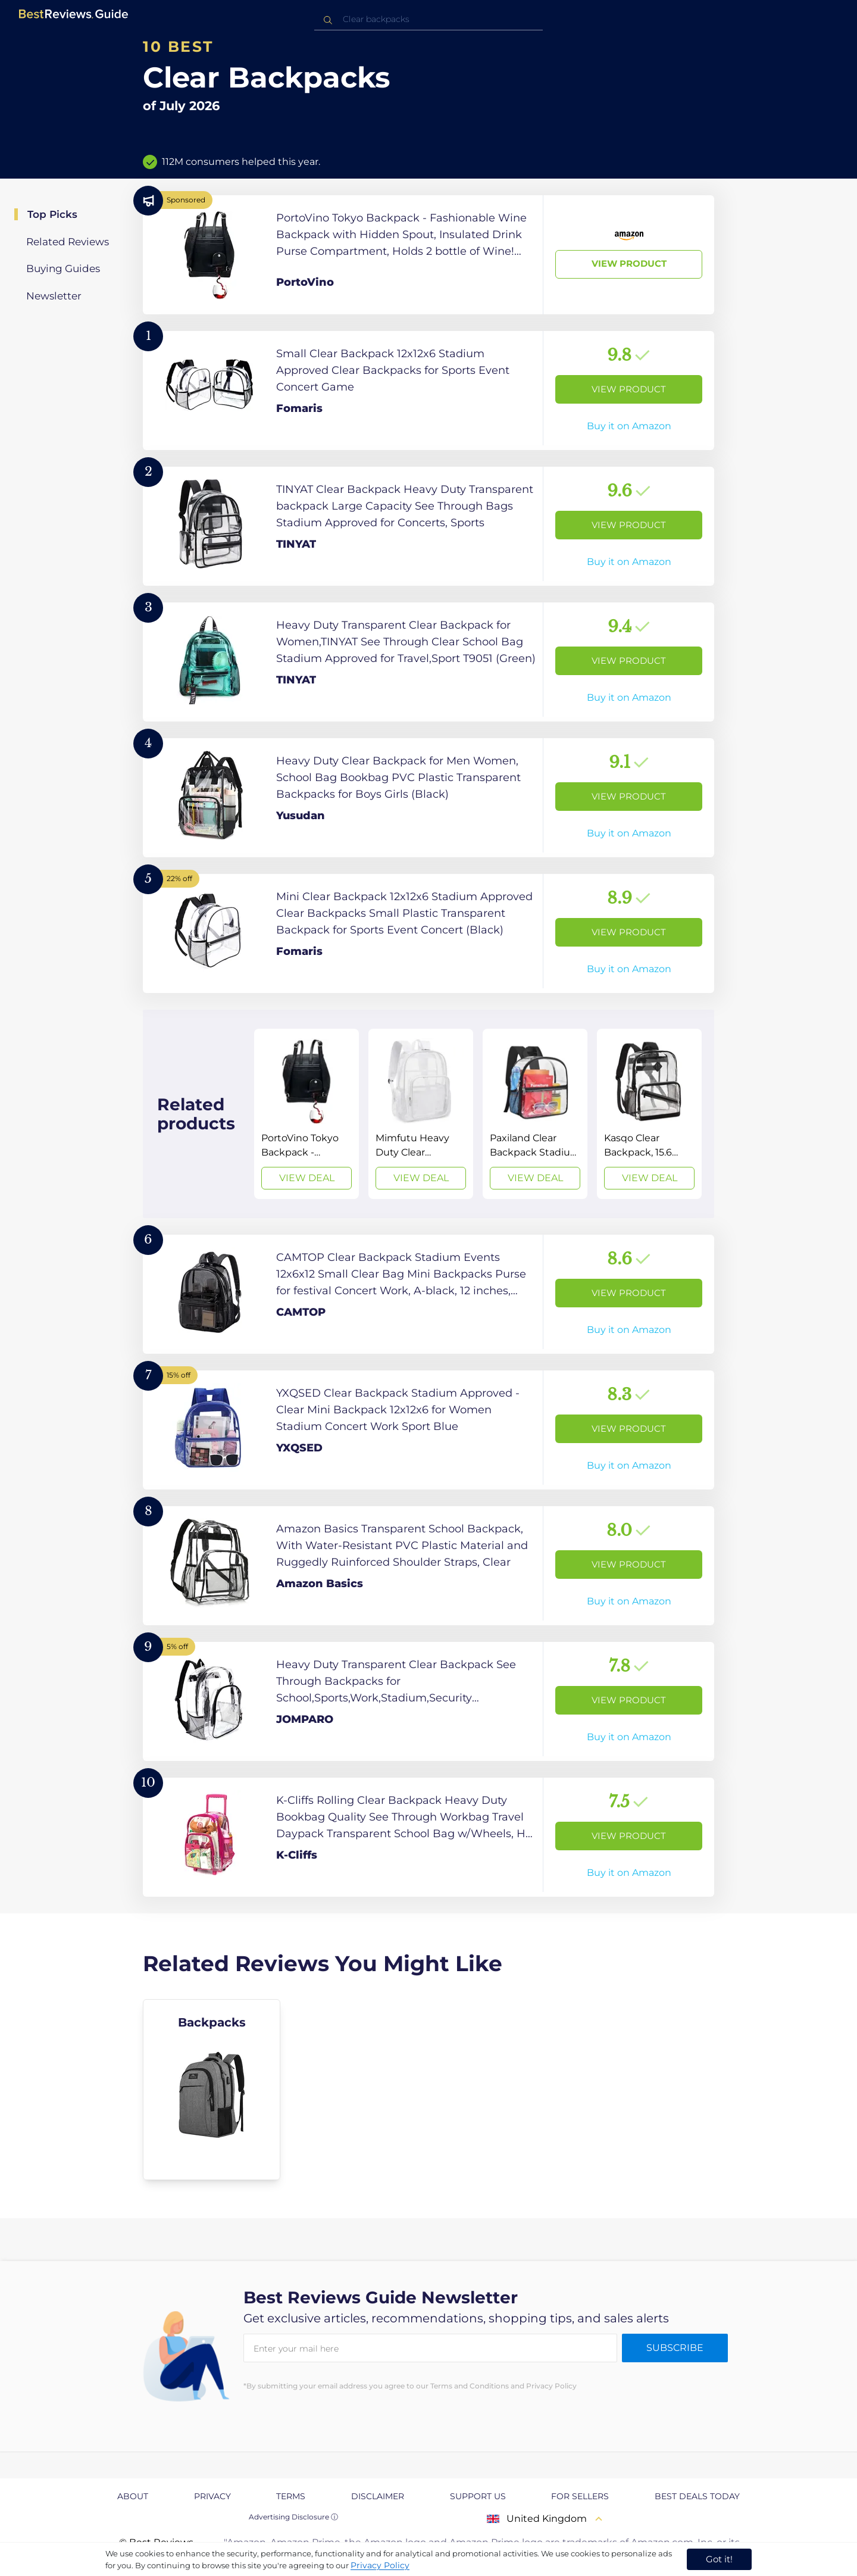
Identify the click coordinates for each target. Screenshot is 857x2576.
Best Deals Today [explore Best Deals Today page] (697, 2496)
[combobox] (428, 19)
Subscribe (674, 2347)
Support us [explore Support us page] (478, 2496)
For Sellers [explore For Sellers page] (580, 2496)
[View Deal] (306, 1114)
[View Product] (428, 254)
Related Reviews (67, 242)
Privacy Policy (380, 2565)
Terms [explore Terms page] (290, 2496)
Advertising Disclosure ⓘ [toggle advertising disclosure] (293, 2516)
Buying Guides (63, 268)
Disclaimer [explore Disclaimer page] (377, 2496)
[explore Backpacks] (211, 2089)
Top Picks (52, 214)
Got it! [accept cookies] (719, 2559)
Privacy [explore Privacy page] (212, 2496)
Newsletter (54, 296)
